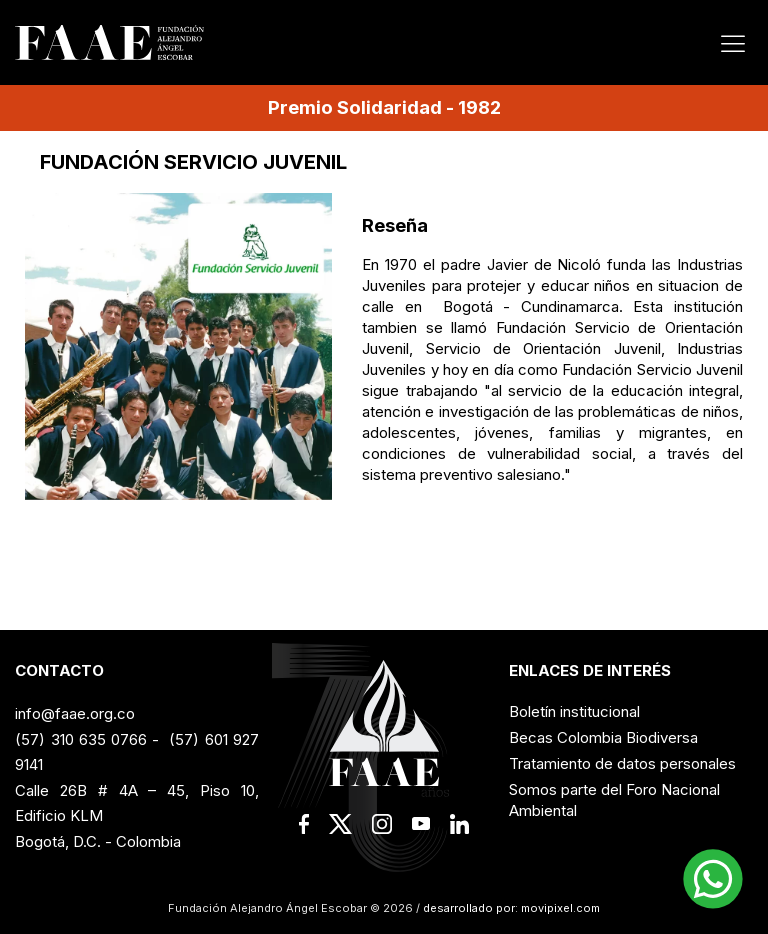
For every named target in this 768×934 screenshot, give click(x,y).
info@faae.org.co (75, 713)
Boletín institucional (574, 711)
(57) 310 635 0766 (80, 739)
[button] (713, 879)
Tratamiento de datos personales (622, 763)
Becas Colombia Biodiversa (603, 737)
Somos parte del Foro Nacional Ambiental (614, 800)
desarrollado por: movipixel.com (510, 908)
